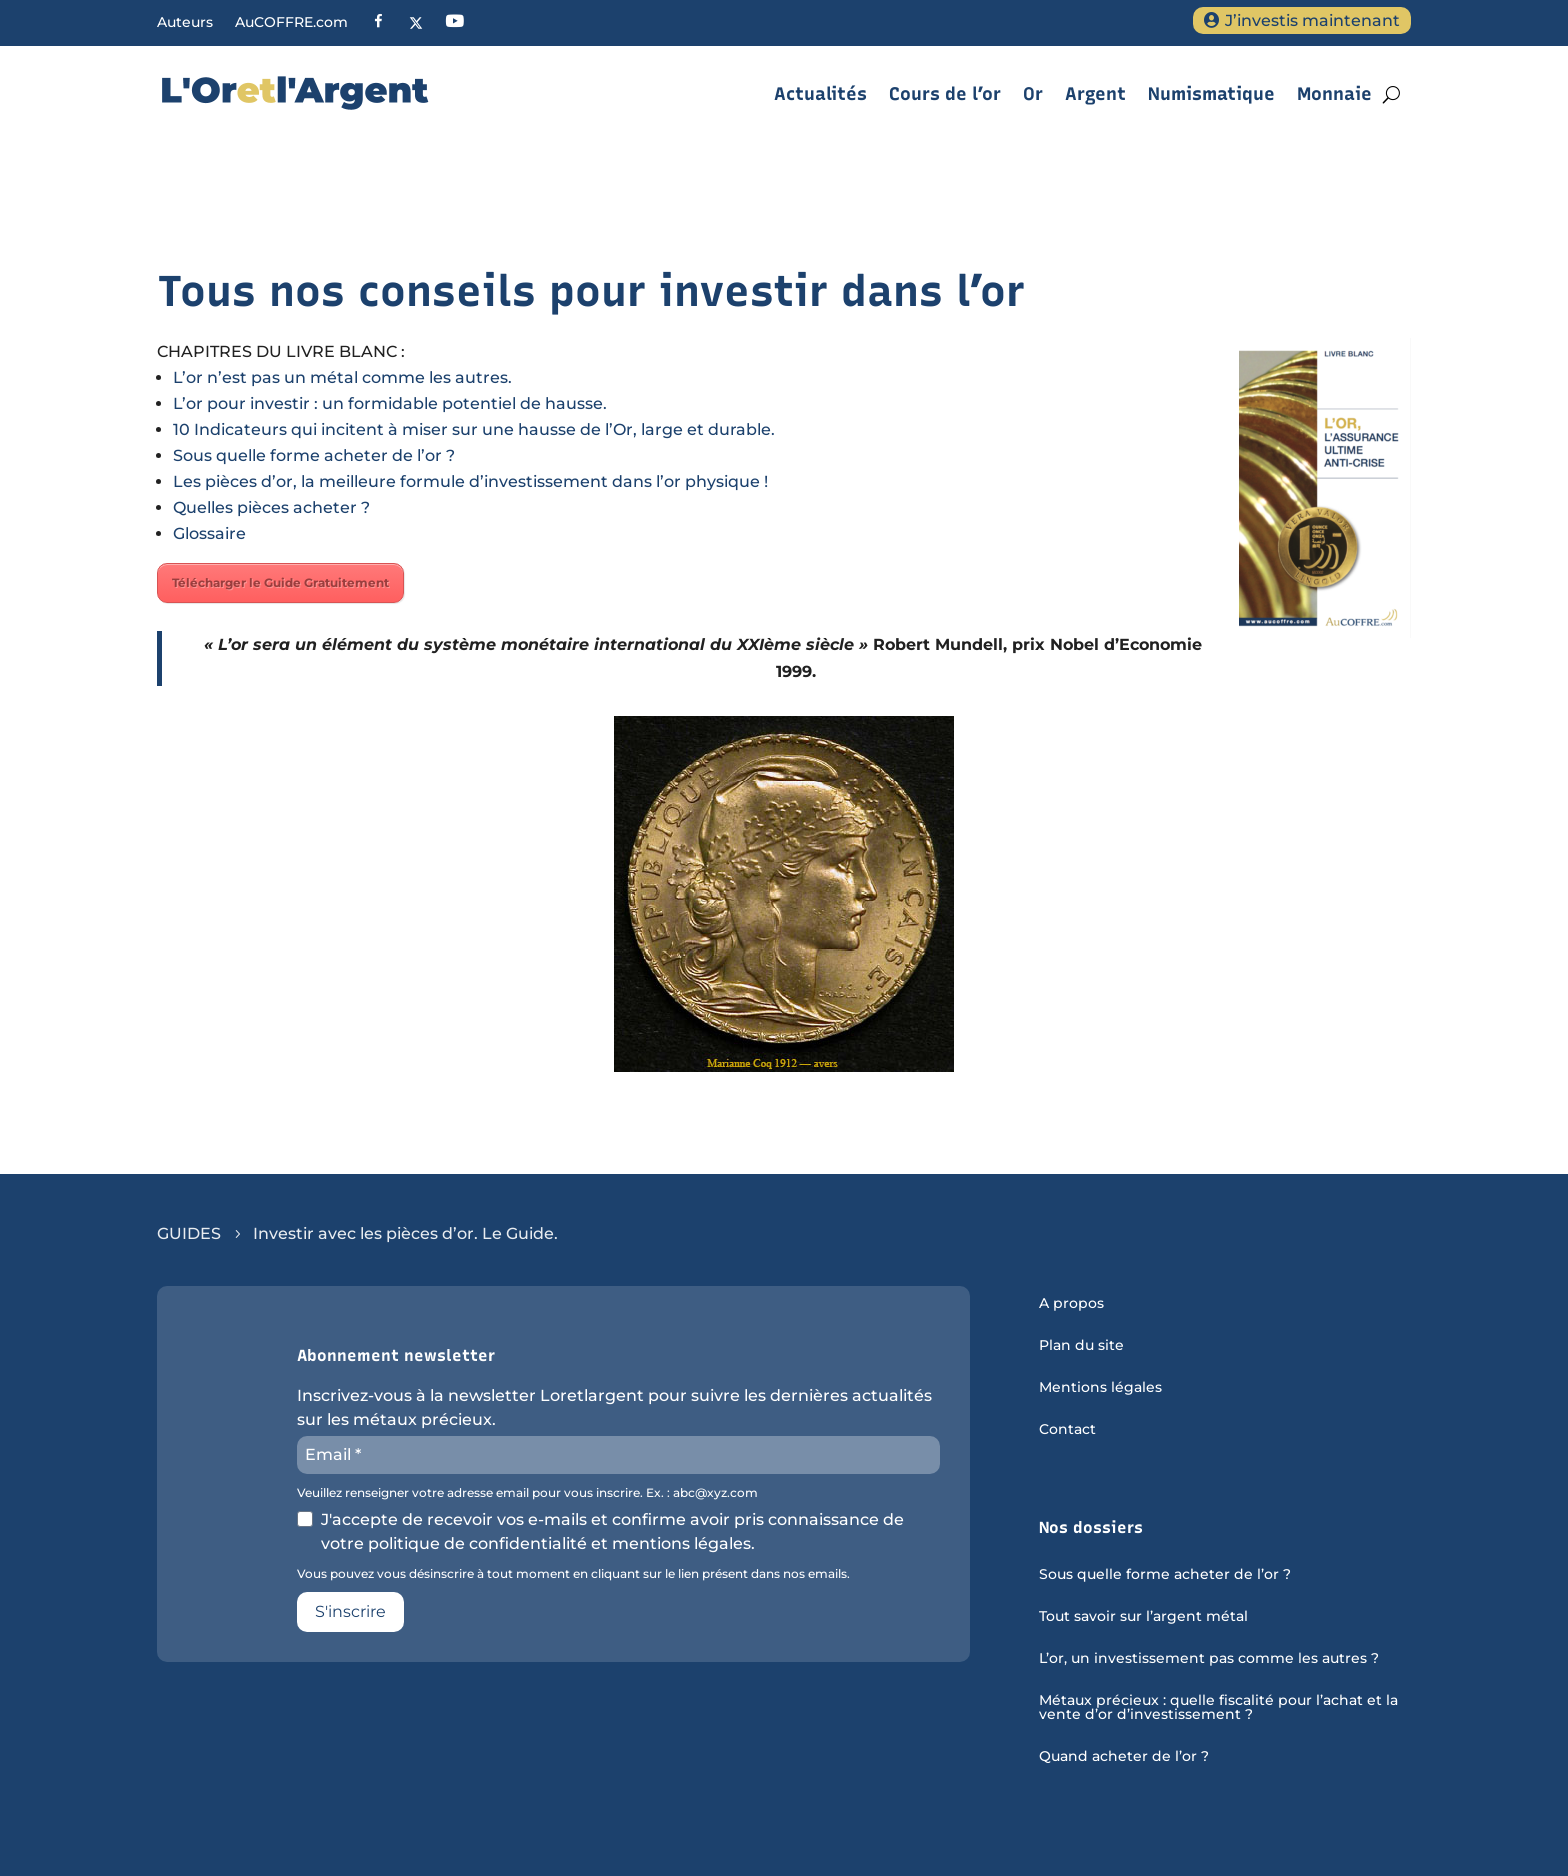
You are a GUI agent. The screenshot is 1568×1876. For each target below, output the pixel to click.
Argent (1095, 94)
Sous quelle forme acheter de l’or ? (314, 455)
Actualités (820, 94)
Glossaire (209, 533)
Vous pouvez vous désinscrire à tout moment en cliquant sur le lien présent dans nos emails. (573, 1574)
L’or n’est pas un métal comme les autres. (342, 377)
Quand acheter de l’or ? (1124, 1757)
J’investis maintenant (1312, 20)
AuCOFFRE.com (291, 23)
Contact (1067, 1430)
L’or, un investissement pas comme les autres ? (1209, 1659)
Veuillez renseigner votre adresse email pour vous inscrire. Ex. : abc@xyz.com (527, 1493)
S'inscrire (350, 1611)
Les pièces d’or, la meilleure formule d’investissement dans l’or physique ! (470, 481)
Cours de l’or (945, 94)
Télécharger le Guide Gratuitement (280, 582)
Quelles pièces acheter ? (271, 507)
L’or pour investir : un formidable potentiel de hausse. (390, 403)
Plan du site (1081, 1346)
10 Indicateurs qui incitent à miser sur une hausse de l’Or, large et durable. (474, 429)
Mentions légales (1100, 1388)
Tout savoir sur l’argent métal (1143, 1617)
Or (1033, 94)
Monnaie (1334, 94)
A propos (1071, 1304)
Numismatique (1211, 94)
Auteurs (185, 23)
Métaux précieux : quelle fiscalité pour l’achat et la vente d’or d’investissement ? (1218, 1708)
